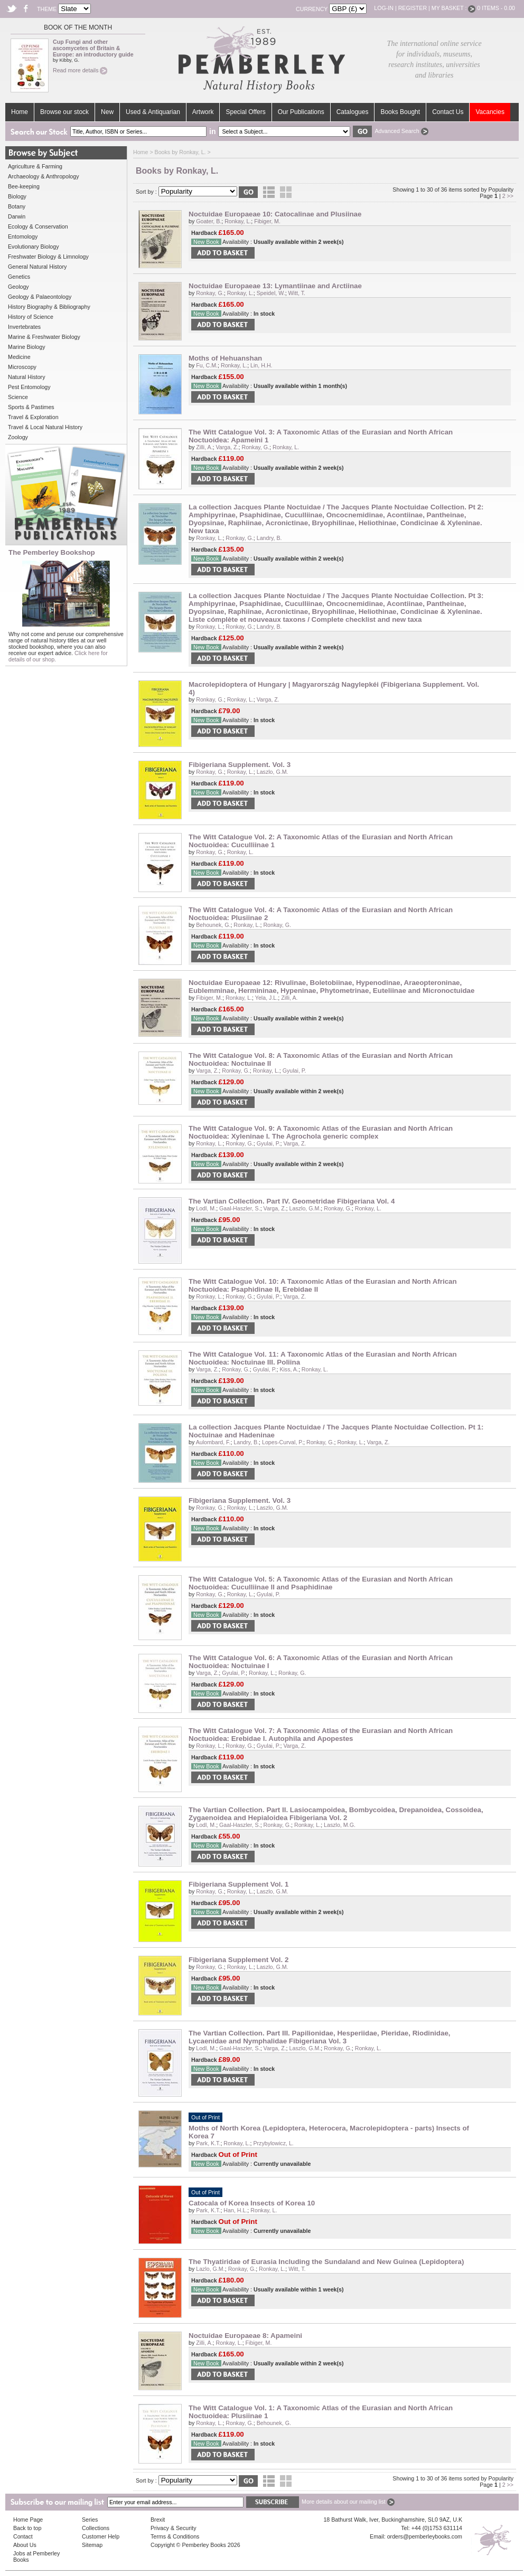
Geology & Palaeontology (39, 296)
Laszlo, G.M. (272, 772)
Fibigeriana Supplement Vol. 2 (238, 1960)
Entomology (23, 236)
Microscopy (22, 367)
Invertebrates (24, 327)
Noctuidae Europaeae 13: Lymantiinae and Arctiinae (275, 286)
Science (18, 397)
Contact (23, 2536)
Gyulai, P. (294, 1070)
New (107, 112)
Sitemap (92, 2545)
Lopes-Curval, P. (282, 1442)
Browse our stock (64, 112)
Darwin (16, 216)
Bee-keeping (24, 186)
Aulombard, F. (213, 1442)
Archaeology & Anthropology (43, 176)
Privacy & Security (173, 2528)
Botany (16, 206)
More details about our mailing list (348, 2501)
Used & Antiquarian (153, 112)
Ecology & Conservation (38, 226)
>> (510, 196)
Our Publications (301, 112)
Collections (95, 2528)
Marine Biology (26, 347)
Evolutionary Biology (33, 246)
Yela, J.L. (266, 998)
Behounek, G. (213, 925)
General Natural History (37, 266)
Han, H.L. (235, 2210)
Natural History (26, 377)
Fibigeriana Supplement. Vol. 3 (240, 765)
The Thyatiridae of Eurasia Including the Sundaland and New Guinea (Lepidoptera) (326, 2262)
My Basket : (454, 8)
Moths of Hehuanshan (225, 358)
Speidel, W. (271, 293)
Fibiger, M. (267, 221)
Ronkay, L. (237, 221)
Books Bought (400, 112)
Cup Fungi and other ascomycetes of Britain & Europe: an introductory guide (93, 48)
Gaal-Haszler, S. (239, 1208)
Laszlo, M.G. (339, 1825)
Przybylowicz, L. (273, 2143)
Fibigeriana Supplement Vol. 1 (238, 1884)
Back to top (27, 2528)
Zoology (18, 437)
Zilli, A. (204, 447)
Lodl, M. (206, 1208)
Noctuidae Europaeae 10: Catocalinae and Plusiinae (275, 214)
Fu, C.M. (207, 365)
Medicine (19, 357)
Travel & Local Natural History (45, 427)
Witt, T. (296, 293)
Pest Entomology (29, 387)
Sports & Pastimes (31, 407)
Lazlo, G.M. (210, 2269)
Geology (18, 286)
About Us (24, 2545)
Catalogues (352, 112)
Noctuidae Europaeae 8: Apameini (245, 2336)
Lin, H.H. (261, 365)
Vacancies (489, 112)
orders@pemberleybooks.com (424, 2536)
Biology (17, 196)
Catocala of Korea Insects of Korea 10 (252, 2203)
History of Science (30, 317)
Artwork (203, 112)
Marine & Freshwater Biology (44, 337)
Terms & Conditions (175, 2536)
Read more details (80, 70)
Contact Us (447, 112)
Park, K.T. (208, 2143)
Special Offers (245, 112)
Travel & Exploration (33, 417)
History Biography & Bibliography (49, 307)
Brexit (158, 2519)
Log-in (384, 8)
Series (90, 2519)
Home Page (28, 2519)
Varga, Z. (227, 447)
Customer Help (100, 2536)
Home (19, 112)
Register (412, 8)
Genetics (19, 276)
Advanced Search (401, 131)
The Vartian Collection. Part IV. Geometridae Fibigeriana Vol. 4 (292, 1201)
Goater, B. (208, 221)
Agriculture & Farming (35, 166)
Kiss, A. (288, 1369)
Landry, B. (269, 538)
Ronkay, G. (210, 293)
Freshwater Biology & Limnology (48, 256)
